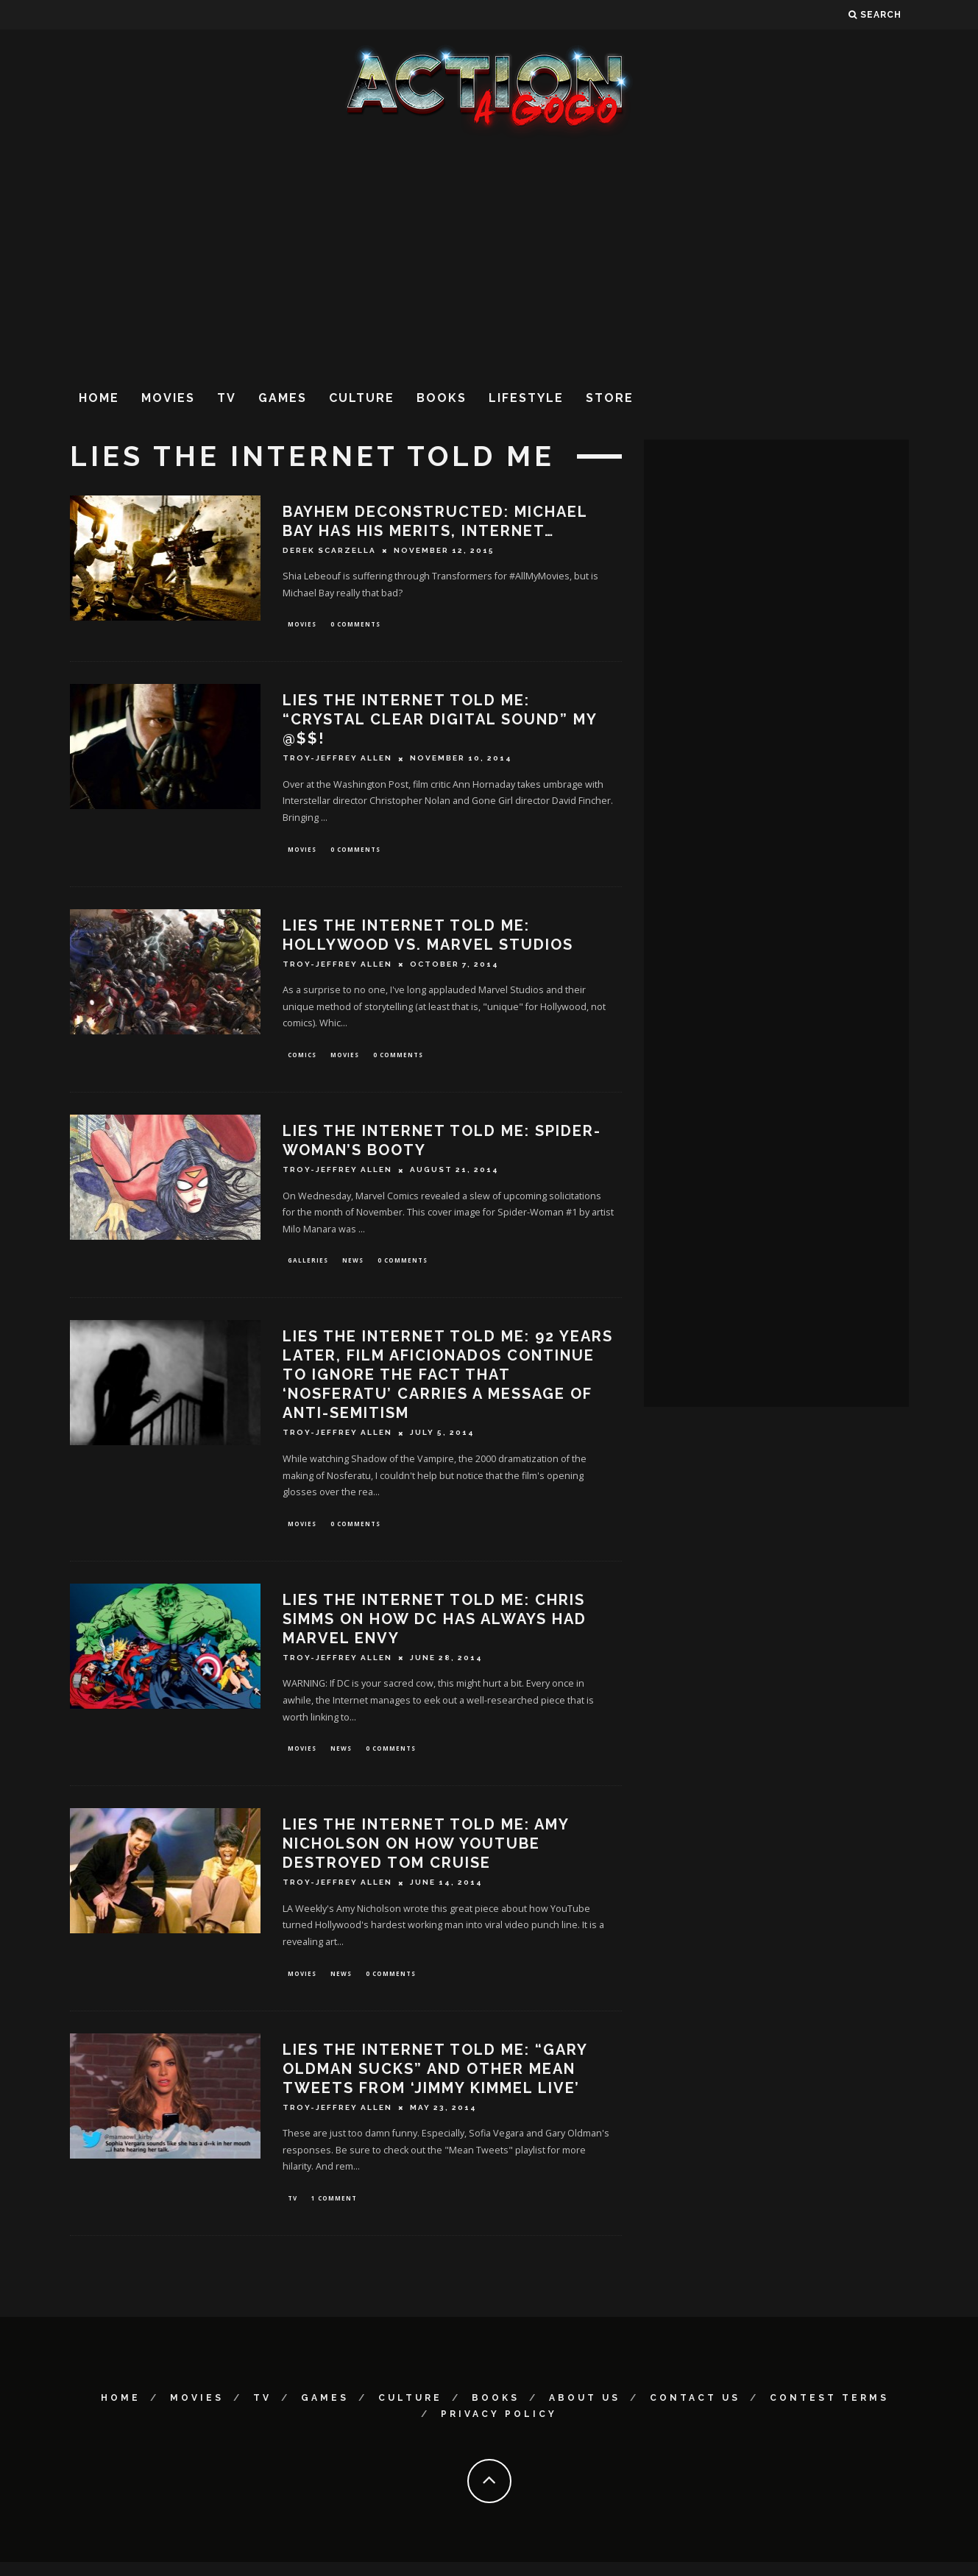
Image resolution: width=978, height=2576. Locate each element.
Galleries (308, 1267)
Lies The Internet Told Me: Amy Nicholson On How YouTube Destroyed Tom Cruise (426, 1854)
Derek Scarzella (329, 550)
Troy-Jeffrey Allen (337, 760)
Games (282, 398)
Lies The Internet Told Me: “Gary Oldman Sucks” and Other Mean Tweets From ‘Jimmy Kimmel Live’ (435, 2081)
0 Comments (355, 625)
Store (610, 398)
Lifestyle (526, 398)
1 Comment (334, 2211)
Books (442, 398)
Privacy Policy (499, 2428)
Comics (302, 1059)
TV (226, 398)
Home (99, 398)
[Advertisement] (489, 257)
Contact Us (695, 2412)
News (353, 1267)
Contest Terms (829, 2412)
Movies (168, 398)
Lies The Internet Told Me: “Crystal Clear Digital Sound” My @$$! (440, 721)
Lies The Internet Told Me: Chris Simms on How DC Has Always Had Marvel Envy (435, 1628)
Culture (361, 398)
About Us (584, 2412)
